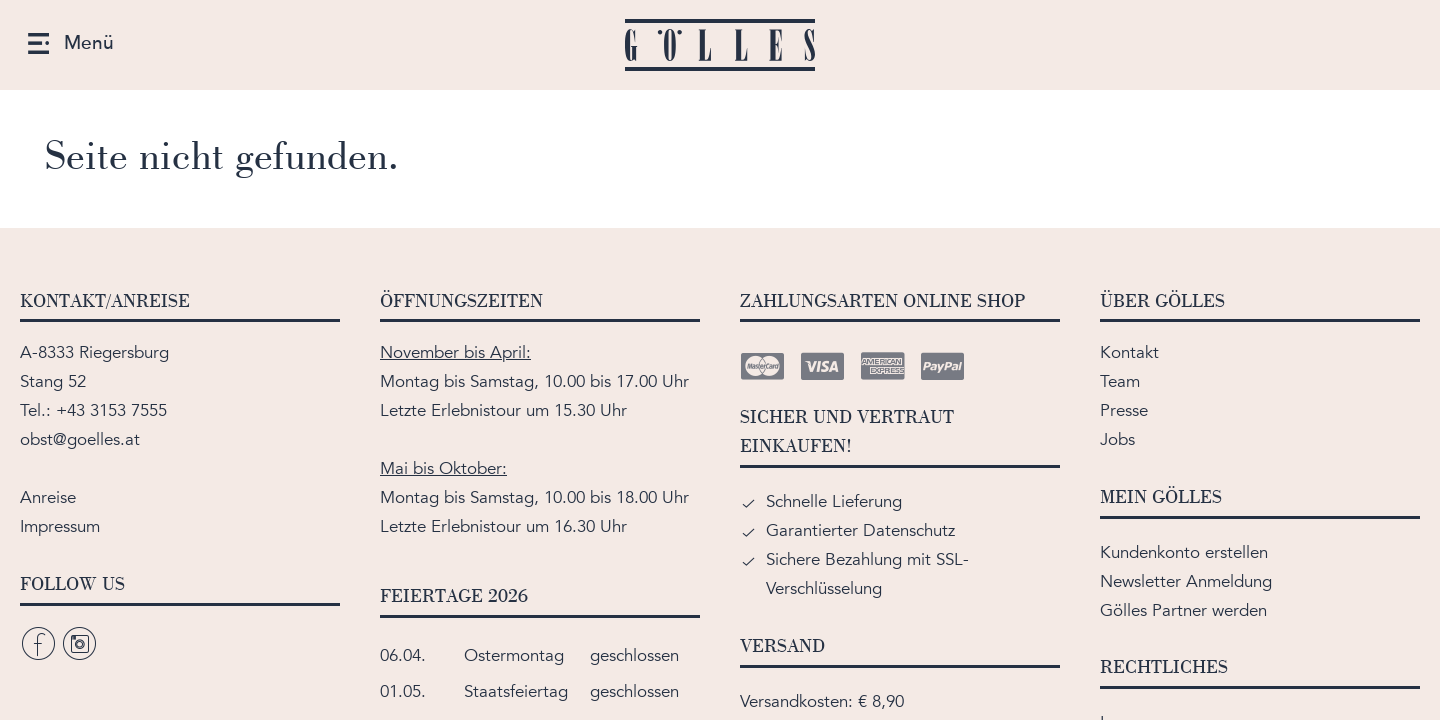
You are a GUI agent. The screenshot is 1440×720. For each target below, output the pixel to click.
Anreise (48, 497)
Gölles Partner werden (1183, 610)
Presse (1124, 410)
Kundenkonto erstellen (1184, 552)
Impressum (60, 526)
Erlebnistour (476, 410)
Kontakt (1129, 352)
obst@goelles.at (80, 439)
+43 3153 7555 (111, 410)
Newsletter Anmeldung (1186, 581)
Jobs (1117, 439)
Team (1120, 381)
